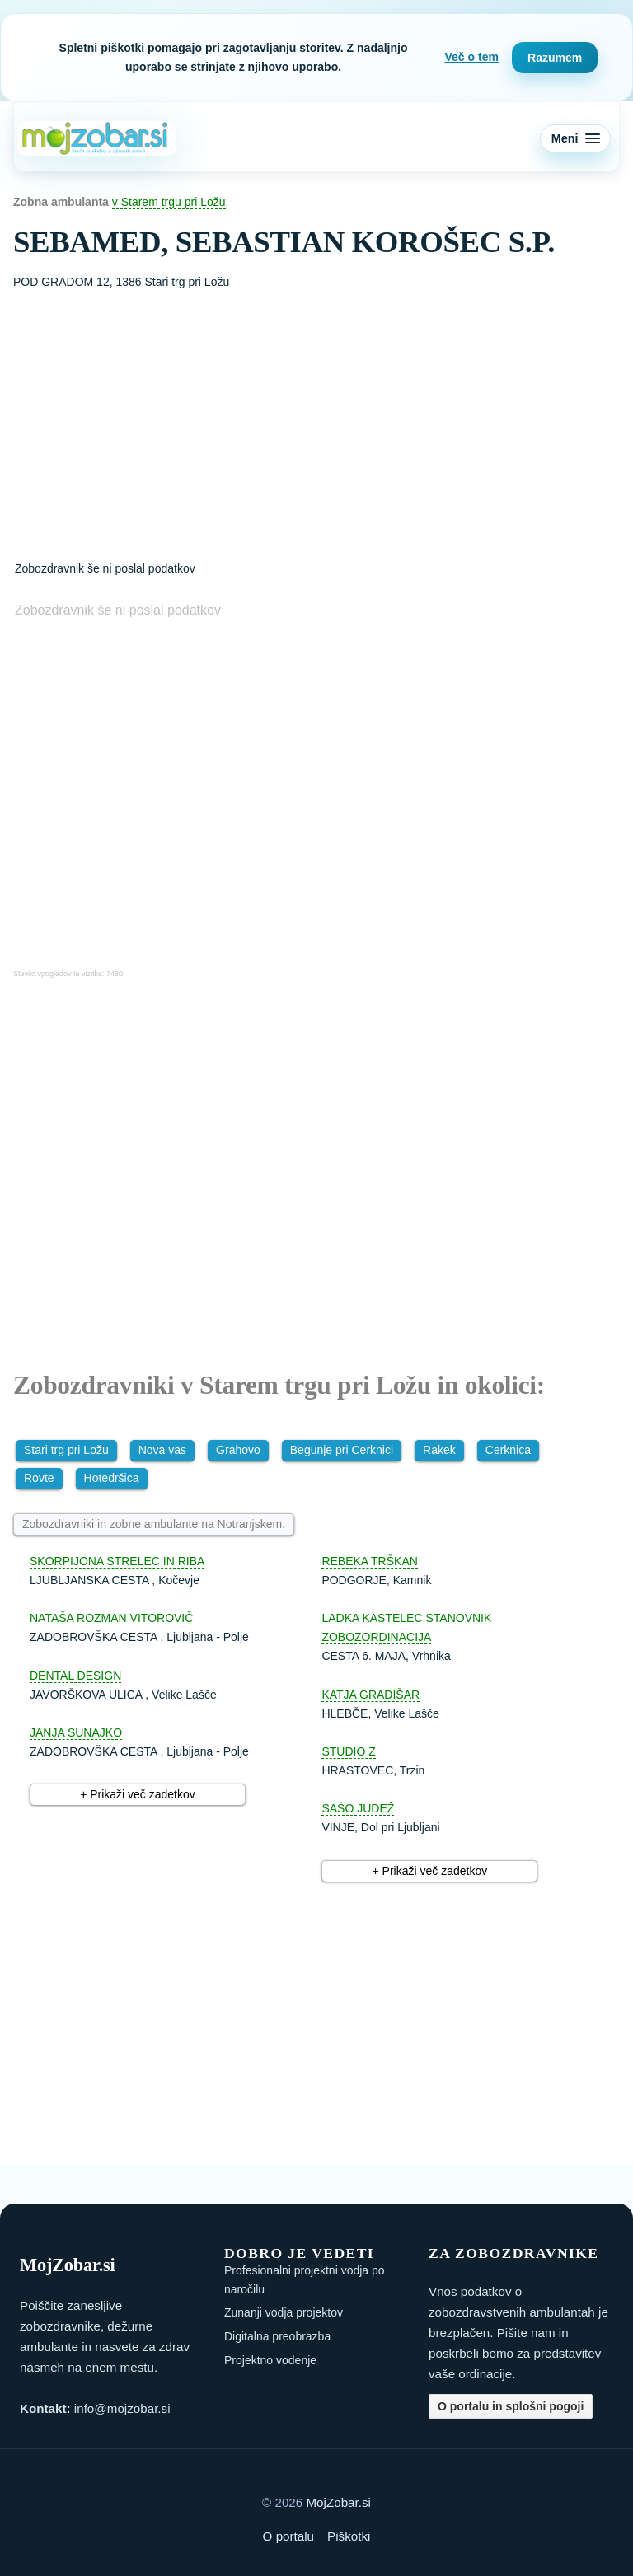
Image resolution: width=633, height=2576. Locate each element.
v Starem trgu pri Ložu (169, 201)
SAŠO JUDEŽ (357, 1808)
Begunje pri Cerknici (341, 1449)
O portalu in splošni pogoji (511, 2406)
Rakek (439, 1449)
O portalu (288, 2536)
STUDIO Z (348, 1751)
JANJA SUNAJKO (76, 1732)
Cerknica (508, 1449)
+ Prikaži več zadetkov (137, 1794)
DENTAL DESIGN (75, 1675)
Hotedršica (111, 1477)
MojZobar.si (338, 2502)
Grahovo (238, 1449)
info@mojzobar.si (122, 2408)
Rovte (39, 1477)
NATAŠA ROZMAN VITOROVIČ (111, 1618)
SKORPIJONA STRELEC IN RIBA (117, 1561)
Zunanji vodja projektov (283, 2312)
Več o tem (472, 56)
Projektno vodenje (270, 2360)
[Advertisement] (316, 415)
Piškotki (348, 2536)
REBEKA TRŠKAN (369, 1561)
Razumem (555, 57)
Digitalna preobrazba (277, 2336)
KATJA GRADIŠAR (370, 1694)
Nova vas (162, 1449)
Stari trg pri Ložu (66, 1449)
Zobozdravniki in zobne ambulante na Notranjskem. (153, 1524)
